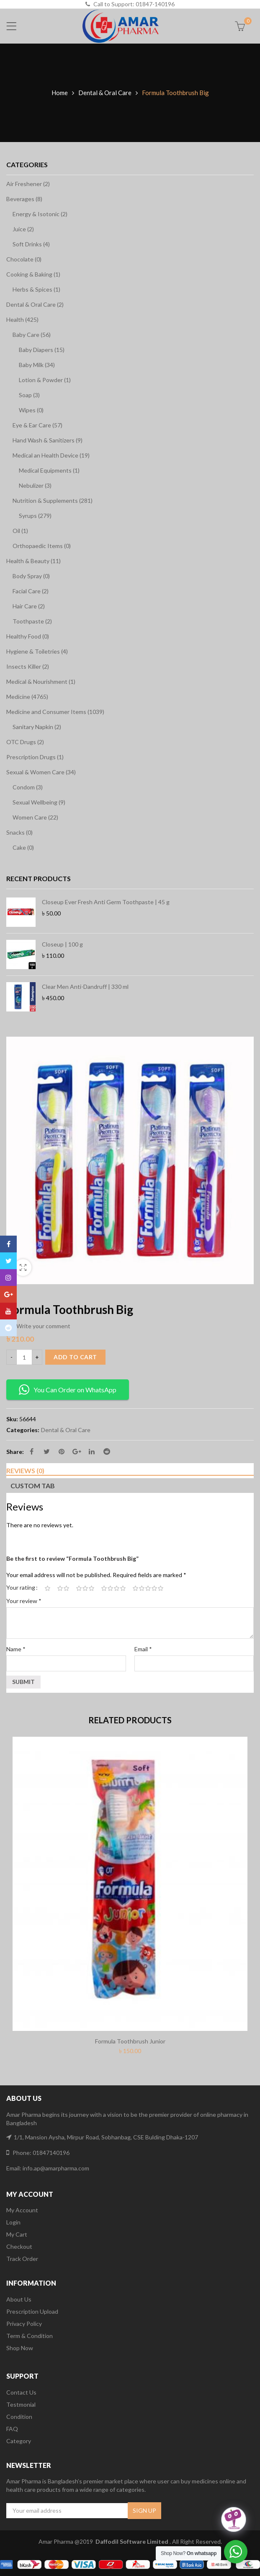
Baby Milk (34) (37, 364)
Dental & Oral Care (104, 92)
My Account (22, 2210)
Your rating (20, 1587)
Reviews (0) (25, 1470)
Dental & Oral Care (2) (35, 304)
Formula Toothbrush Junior (130, 2041)
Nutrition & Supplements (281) (53, 500)
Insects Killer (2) (27, 666)
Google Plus (76, 1451)
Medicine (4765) (27, 696)
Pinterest (61, 1451)
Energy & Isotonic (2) (40, 213)
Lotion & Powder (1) (45, 379)
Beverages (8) (24, 198)
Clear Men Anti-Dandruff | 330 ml (85, 986)
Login (13, 2222)
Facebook (31, 1451)
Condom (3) (28, 787)
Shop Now (19, 2347)
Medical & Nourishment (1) (40, 681)
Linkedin (92, 1451)
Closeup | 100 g (62, 944)
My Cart (16, 2234)
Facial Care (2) (31, 591)
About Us (18, 2299)
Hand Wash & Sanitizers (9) (47, 440)
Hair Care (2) (29, 606)
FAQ (12, 2428)
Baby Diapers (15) (41, 349)
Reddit (106, 1451)
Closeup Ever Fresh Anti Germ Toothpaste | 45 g (106, 901)
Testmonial (21, 2404)
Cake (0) (23, 847)
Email (143, 1649)
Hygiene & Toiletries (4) (37, 651)
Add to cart (75, 1356)
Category (18, 2440)
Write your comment (43, 1325)
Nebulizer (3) (35, 485)
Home (59, 92)
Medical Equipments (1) (49, 470)
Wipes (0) (31, 410)
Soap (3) (29, 394)
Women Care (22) (35, 817)
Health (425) (22, 319)
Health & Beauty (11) (33, 560)
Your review (23, 1600)
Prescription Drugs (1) (35, 756)
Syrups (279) (35, 515)
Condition (19, 2416)
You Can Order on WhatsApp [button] (67, 1389)
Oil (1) (20, 530)
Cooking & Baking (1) (33, 274)
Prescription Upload (32, 2311)
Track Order (22, 2258)
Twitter (47, 1451)
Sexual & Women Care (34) (41, 772)
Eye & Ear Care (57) (37, 425)
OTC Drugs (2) (25, 741)
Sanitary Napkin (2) (37, 726)
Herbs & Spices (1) (36, 289)
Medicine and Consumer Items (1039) (55, 711)
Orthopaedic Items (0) (42, 545)
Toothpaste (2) (32, 621)
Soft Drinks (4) (31, 244)
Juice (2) (23, 229)
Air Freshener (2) (28, 183)
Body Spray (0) (31, 575)
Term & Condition (29, 2335)
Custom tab (32, 1486)
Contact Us (21, 2392)
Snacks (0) (19, 832)
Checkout (19, 2246)
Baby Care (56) (32, 334)
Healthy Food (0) (27, 636)
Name (16, 1649)
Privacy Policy (24, 2323)
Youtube (8, 1311)
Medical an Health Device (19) (51, 455)
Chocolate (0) (23, 259)
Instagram (8, 1277)
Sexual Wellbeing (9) (39, 802)
